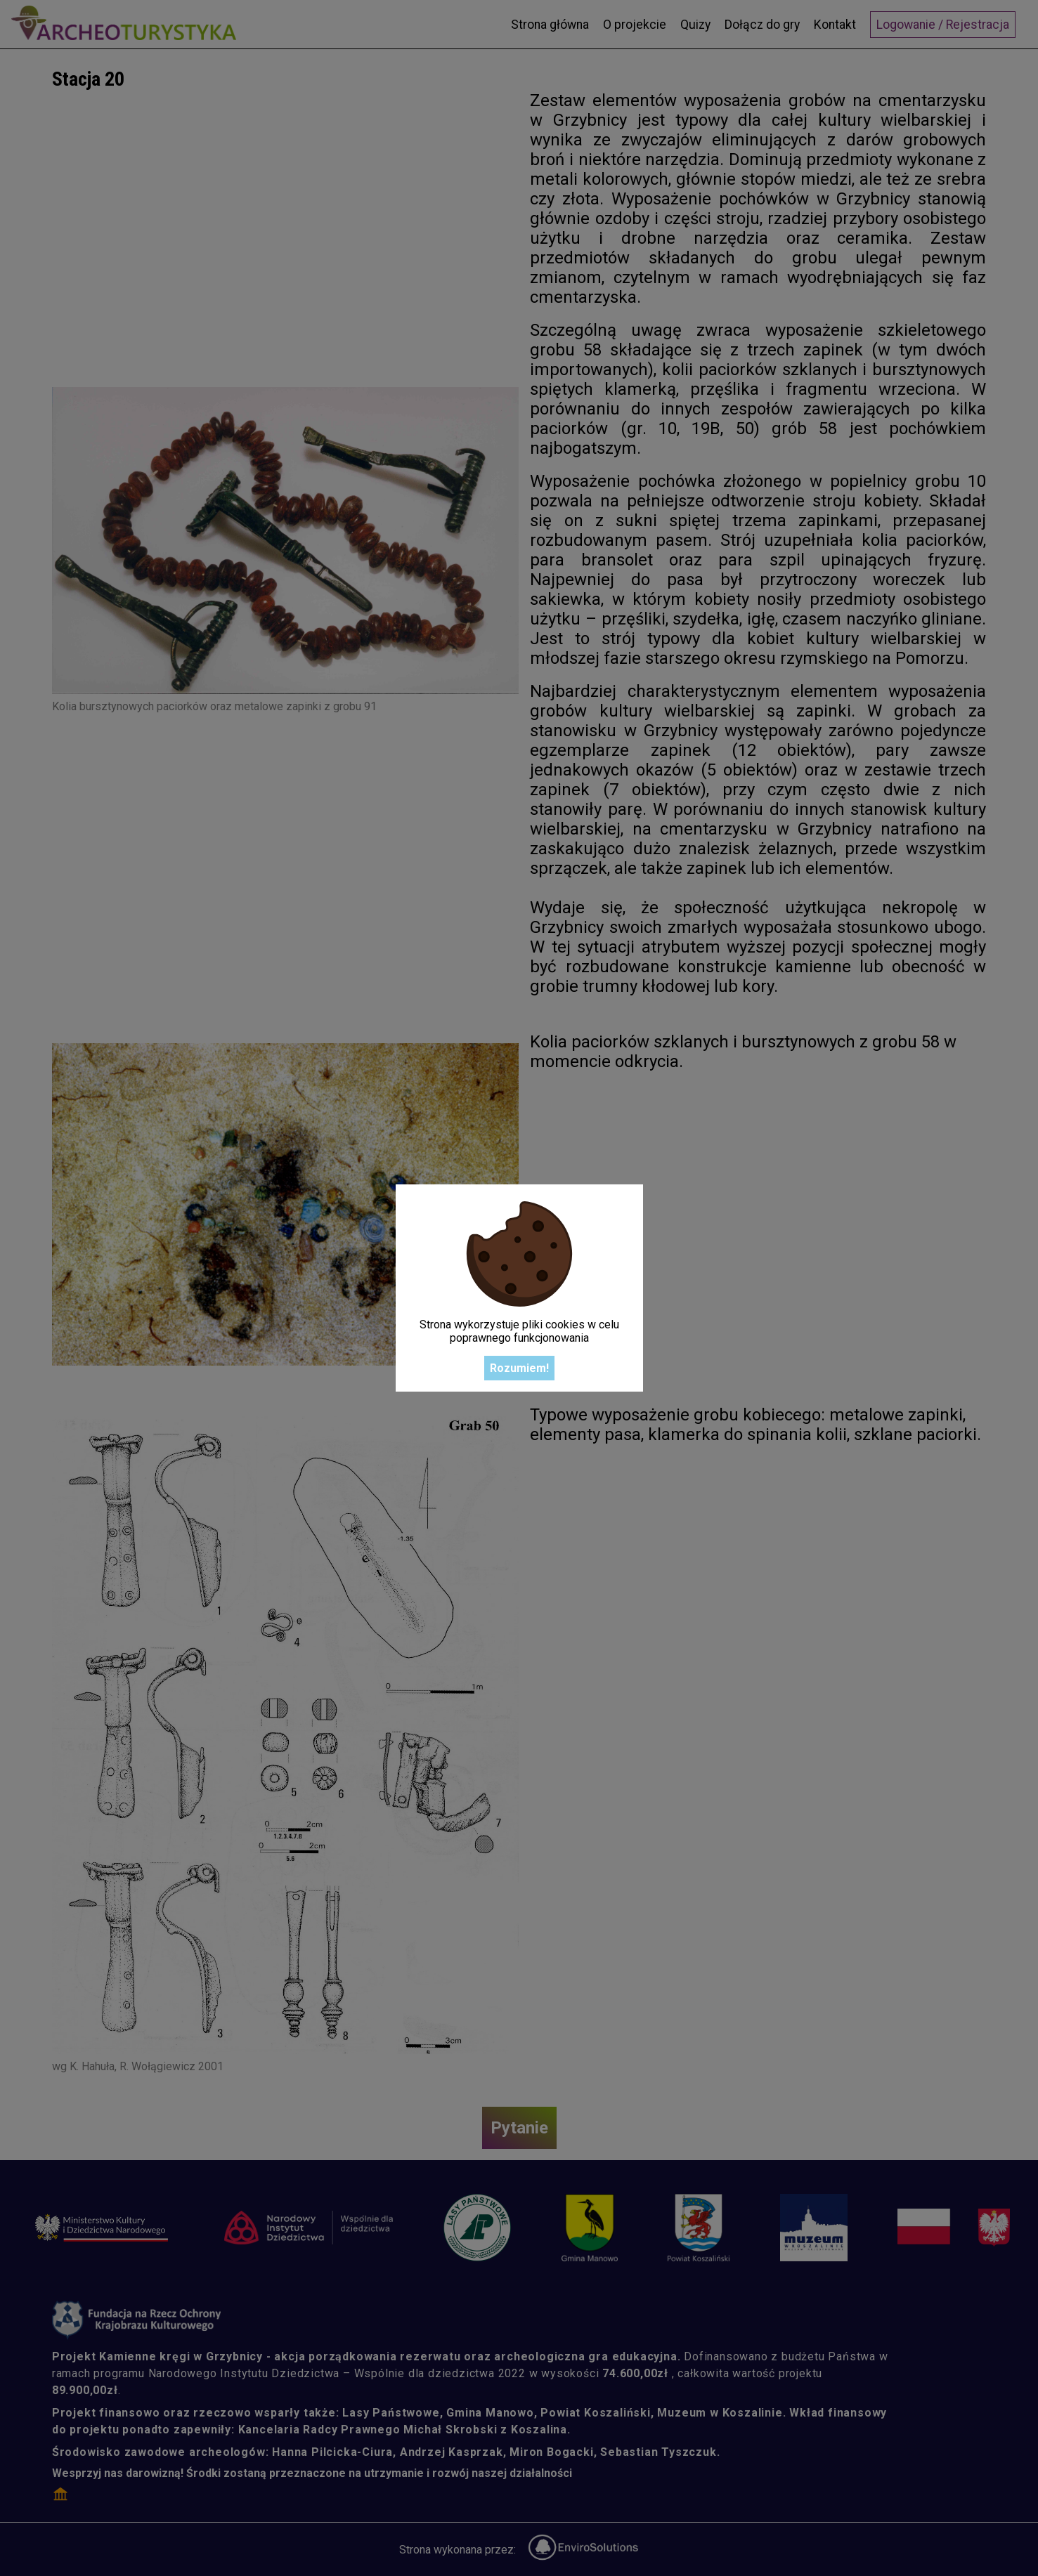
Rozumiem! (519, 1368)
